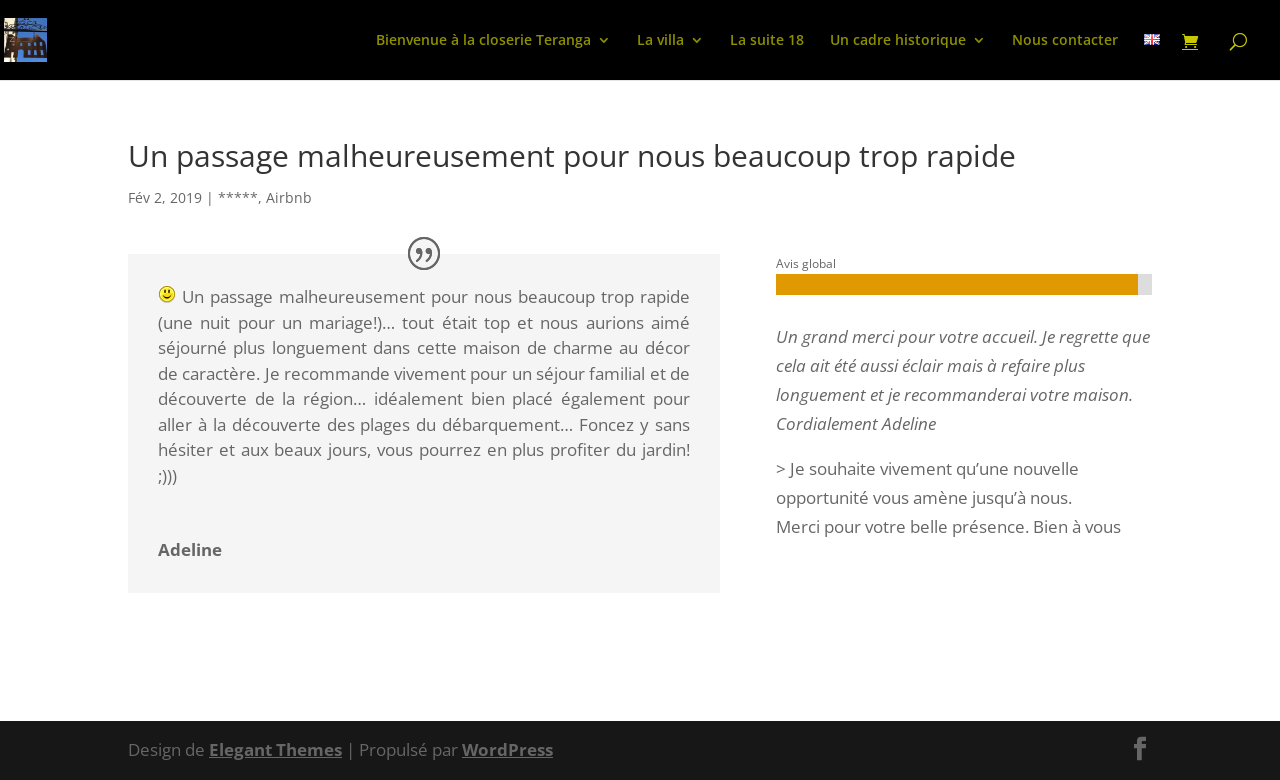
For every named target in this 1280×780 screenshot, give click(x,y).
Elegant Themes (275, 749)
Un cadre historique (898, 41)
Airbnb (289, 197)
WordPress (507, 749)
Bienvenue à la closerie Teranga (483, 41)
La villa (660, 41)
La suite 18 (767, 41)
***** (238, 197)
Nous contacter (1065, 41)
